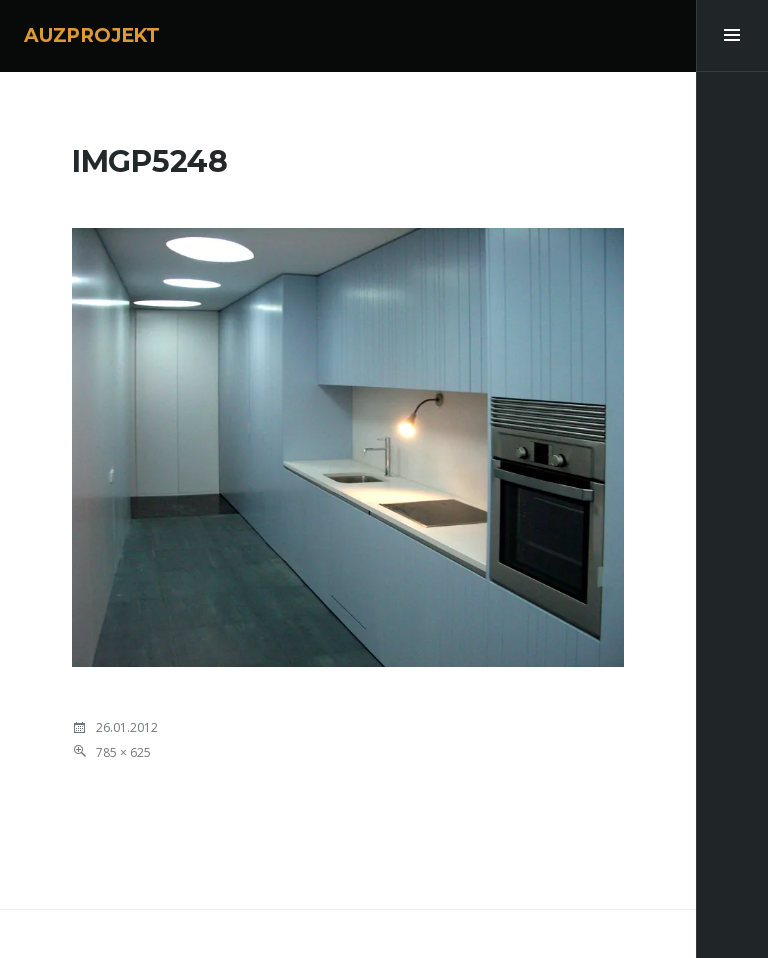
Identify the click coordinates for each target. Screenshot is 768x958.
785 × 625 (123, 752)
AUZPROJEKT (92, 35)
